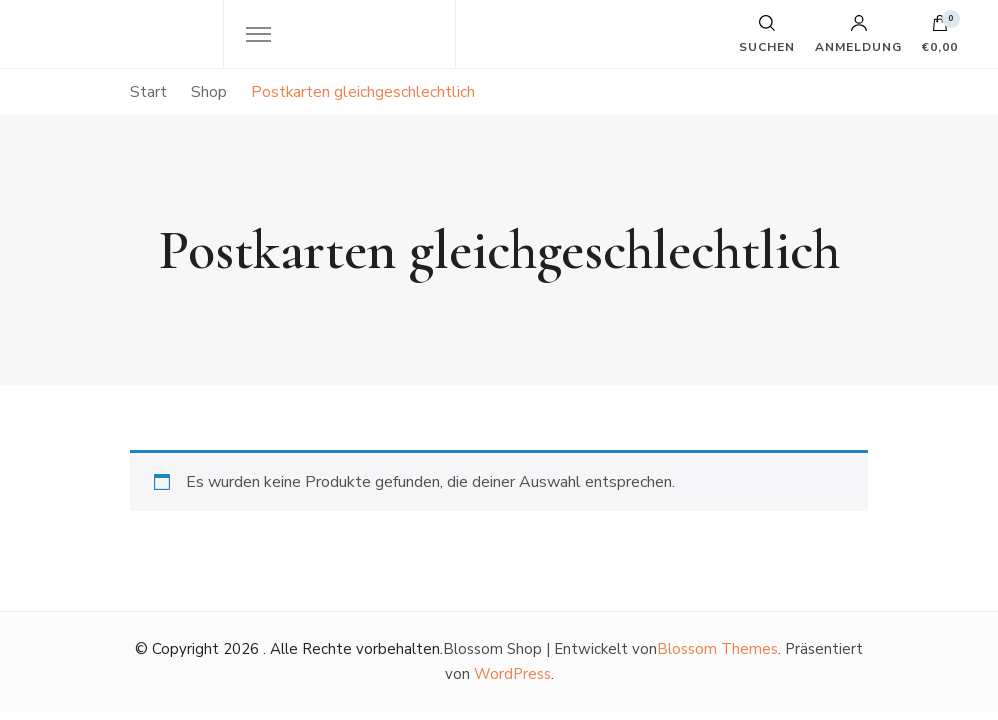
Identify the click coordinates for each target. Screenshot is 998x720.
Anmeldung (858, 34)
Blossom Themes (717, 649)
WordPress (512, 674)
